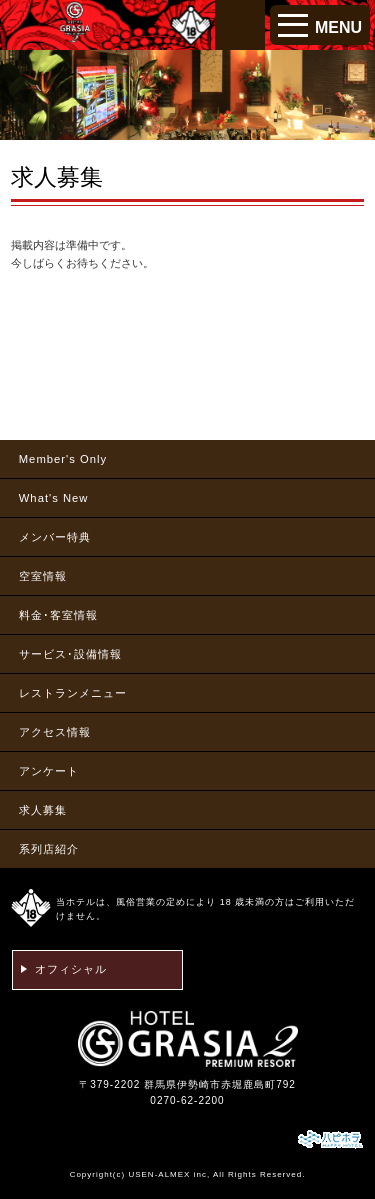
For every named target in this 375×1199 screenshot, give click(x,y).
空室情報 (43, 576)
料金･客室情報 (58, 615)
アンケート (49, 771)
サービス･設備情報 (70, 654)
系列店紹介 (49, 849)
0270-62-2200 (187, 1100)
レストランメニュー (73, 693)
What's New (54, 498)
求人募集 (43, 810)
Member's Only (63, 459)
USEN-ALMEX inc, (169, 1174)
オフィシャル (71, 969)
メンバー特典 (55, 537)
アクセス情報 (55, 732)
